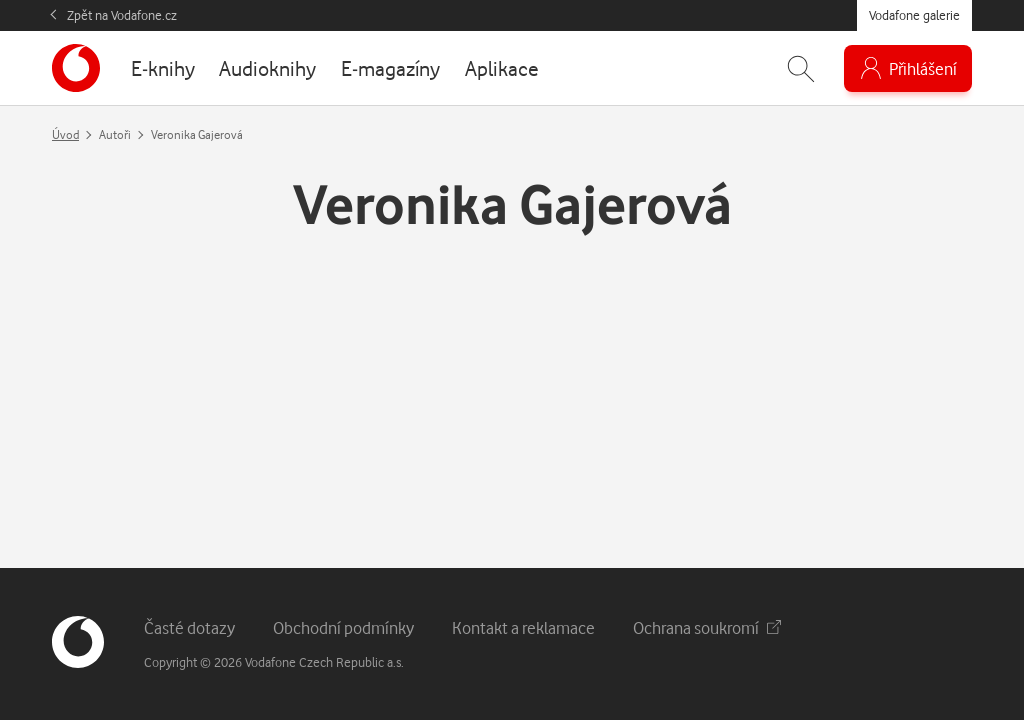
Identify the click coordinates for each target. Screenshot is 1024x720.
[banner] (76, 68)
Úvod (65, 134)
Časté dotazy (189, 627)
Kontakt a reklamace (523, 627)
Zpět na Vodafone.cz (122, 15)
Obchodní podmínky (343, 627)
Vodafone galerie (914, 15)
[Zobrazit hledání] (801, 68)
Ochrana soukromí (707, 627)
